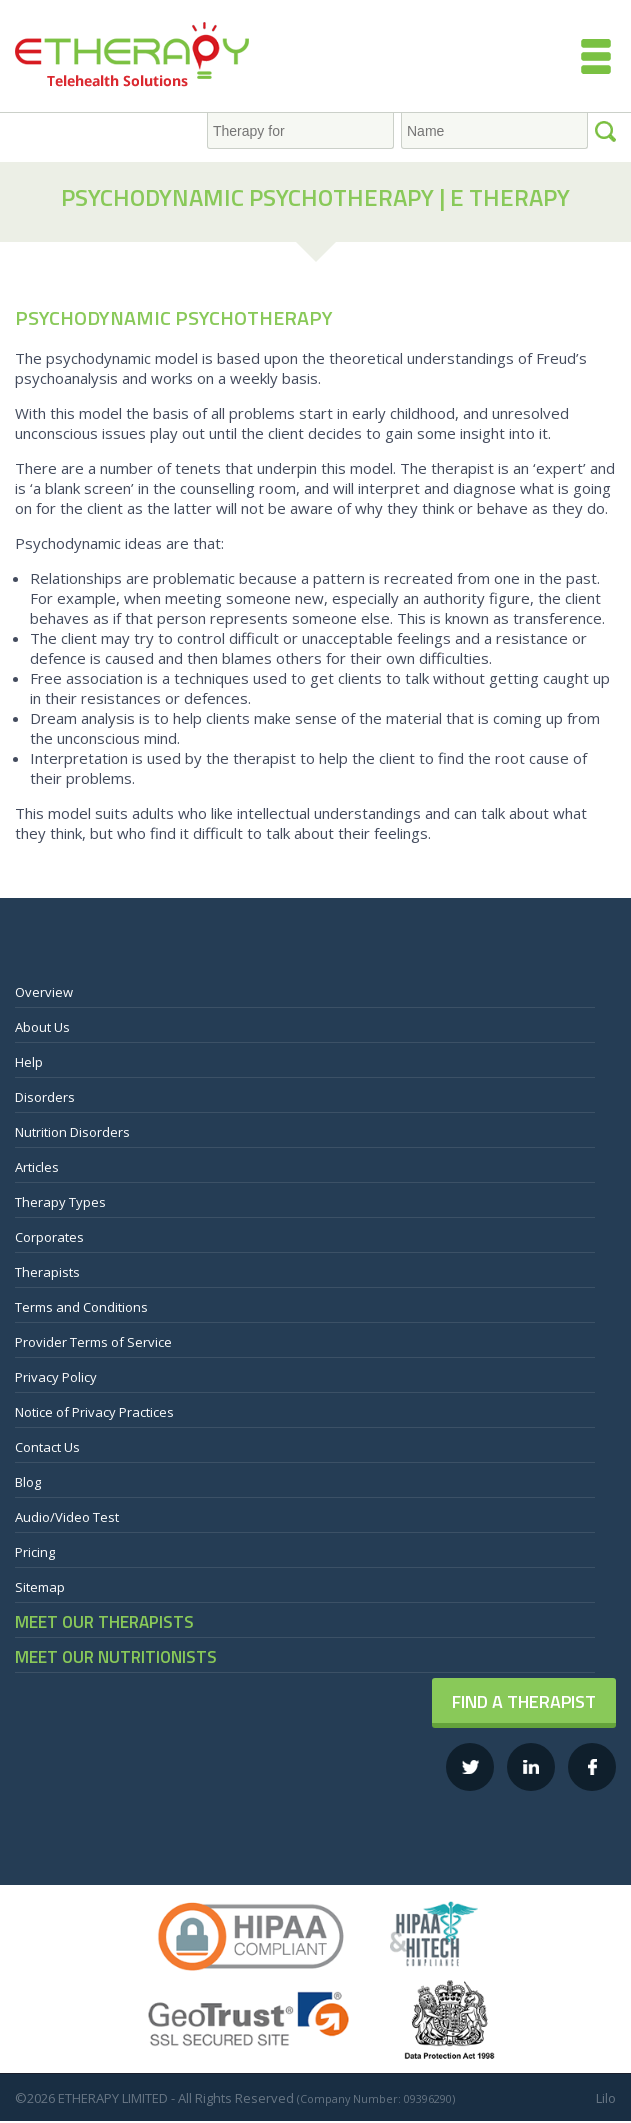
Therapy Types (60, 1202)
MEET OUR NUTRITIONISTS (116, 1657)
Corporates (49, 1237)
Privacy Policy (56, 1377)
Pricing (35, 1552)
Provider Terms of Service (93, 1342)
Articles (37, 1167)
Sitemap (40, 1587)
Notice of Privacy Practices (94, 1412)
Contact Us (47, 1447)
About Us (42, 1027)
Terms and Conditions (81, 1307)
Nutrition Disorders (72, 1132)
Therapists (47, 1272)
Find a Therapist (524, 1701)
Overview (44, 992)
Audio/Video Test (67, 1517)
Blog (28, 1482)
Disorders (45, 1097)
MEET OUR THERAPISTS (104, 1622)
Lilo (606, 2098)
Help (29, 1062)
